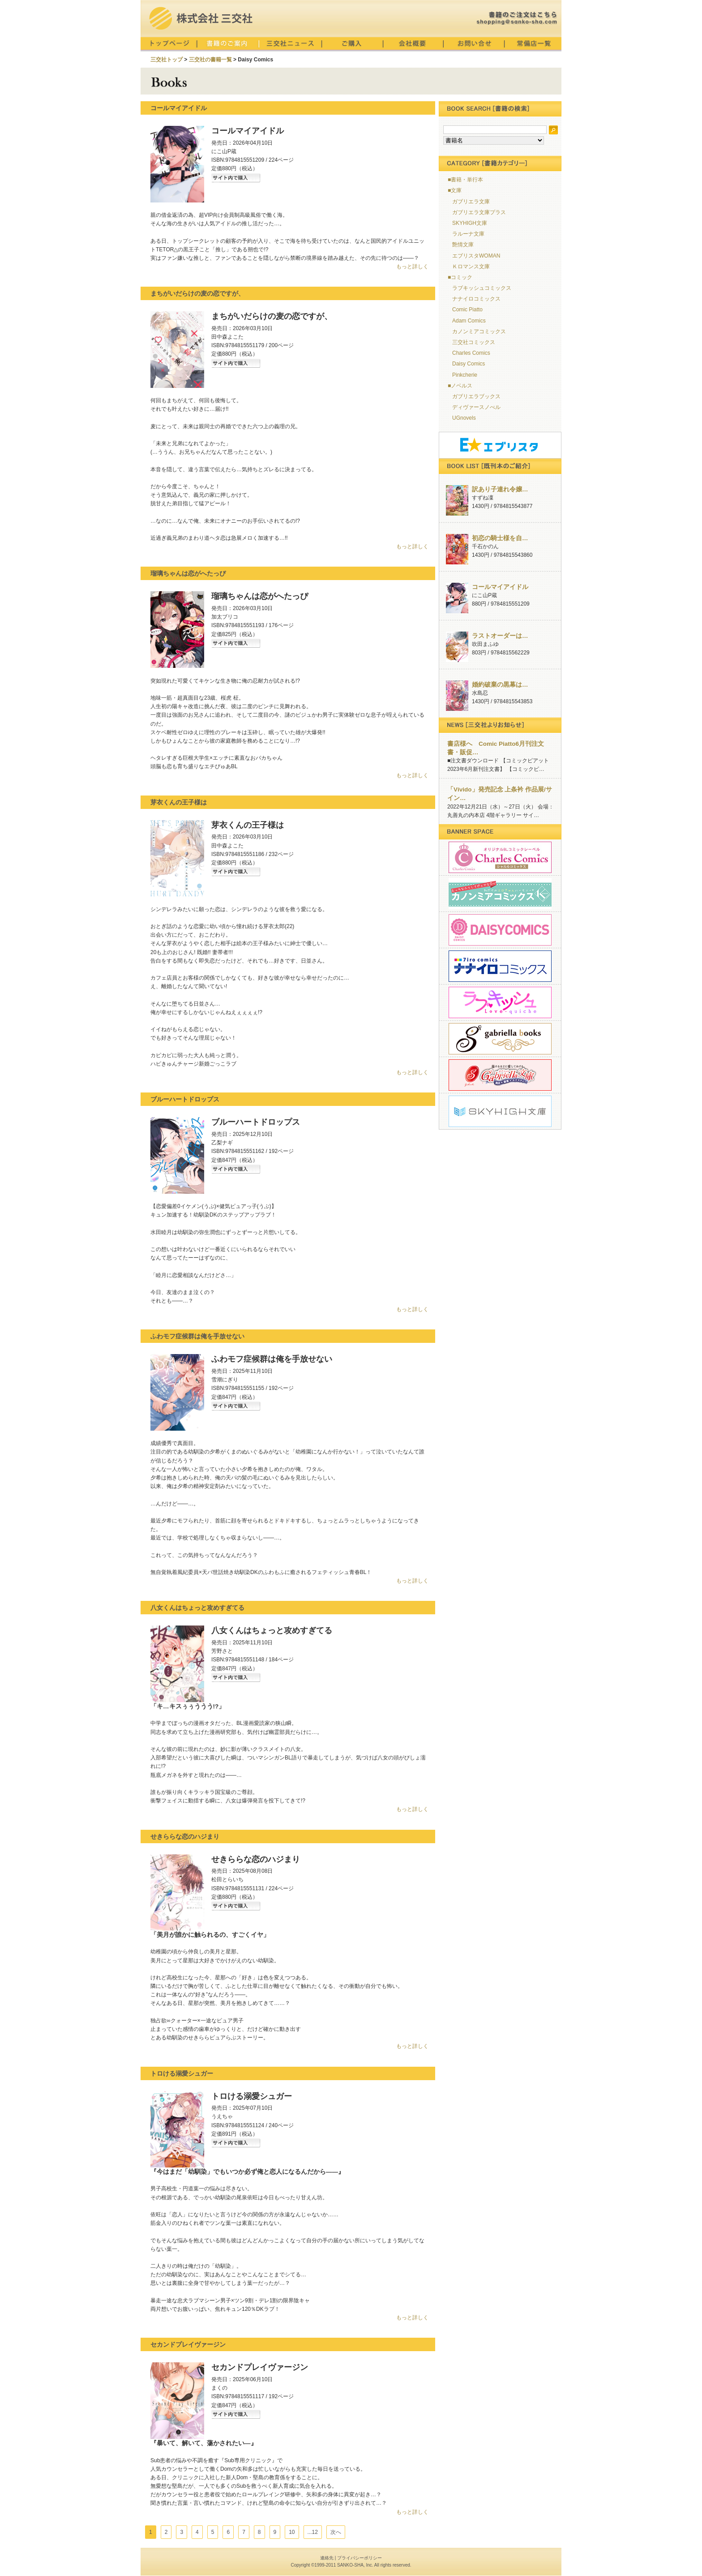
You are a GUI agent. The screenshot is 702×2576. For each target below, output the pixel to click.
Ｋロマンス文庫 (471, 266)
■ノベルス (460, 386)
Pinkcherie (464, 375)
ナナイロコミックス (476, 299)
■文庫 (455, 190)
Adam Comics (469, 321)
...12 (313, 2532)
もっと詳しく (412, 266)
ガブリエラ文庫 (471, 201)
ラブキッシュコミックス (481, 288)
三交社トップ (166, 59)
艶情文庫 (463, 244)
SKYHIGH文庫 (469, 223)
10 (292, 2532)
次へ (335, 2532)
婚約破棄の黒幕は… (500, 684)
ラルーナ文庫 (468, 234)
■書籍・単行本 (465, 179)
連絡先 (327, 2557)
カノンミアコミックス (479, 331)
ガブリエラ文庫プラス (479, 212)
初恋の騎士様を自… (500, 538)
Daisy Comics (468, 364)
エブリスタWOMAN (476, 256)
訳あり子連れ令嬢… (500, 489)
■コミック (460, 277)
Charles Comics (471, 353)
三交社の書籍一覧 (210, 59)
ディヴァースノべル (476, 407)
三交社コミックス (473, 342)
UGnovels (464, 418)
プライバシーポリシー (359, 2557)
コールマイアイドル (500, 587)
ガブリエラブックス (476, 396)
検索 (553, 129)
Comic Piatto (467, 309)
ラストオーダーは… (500, 635)
